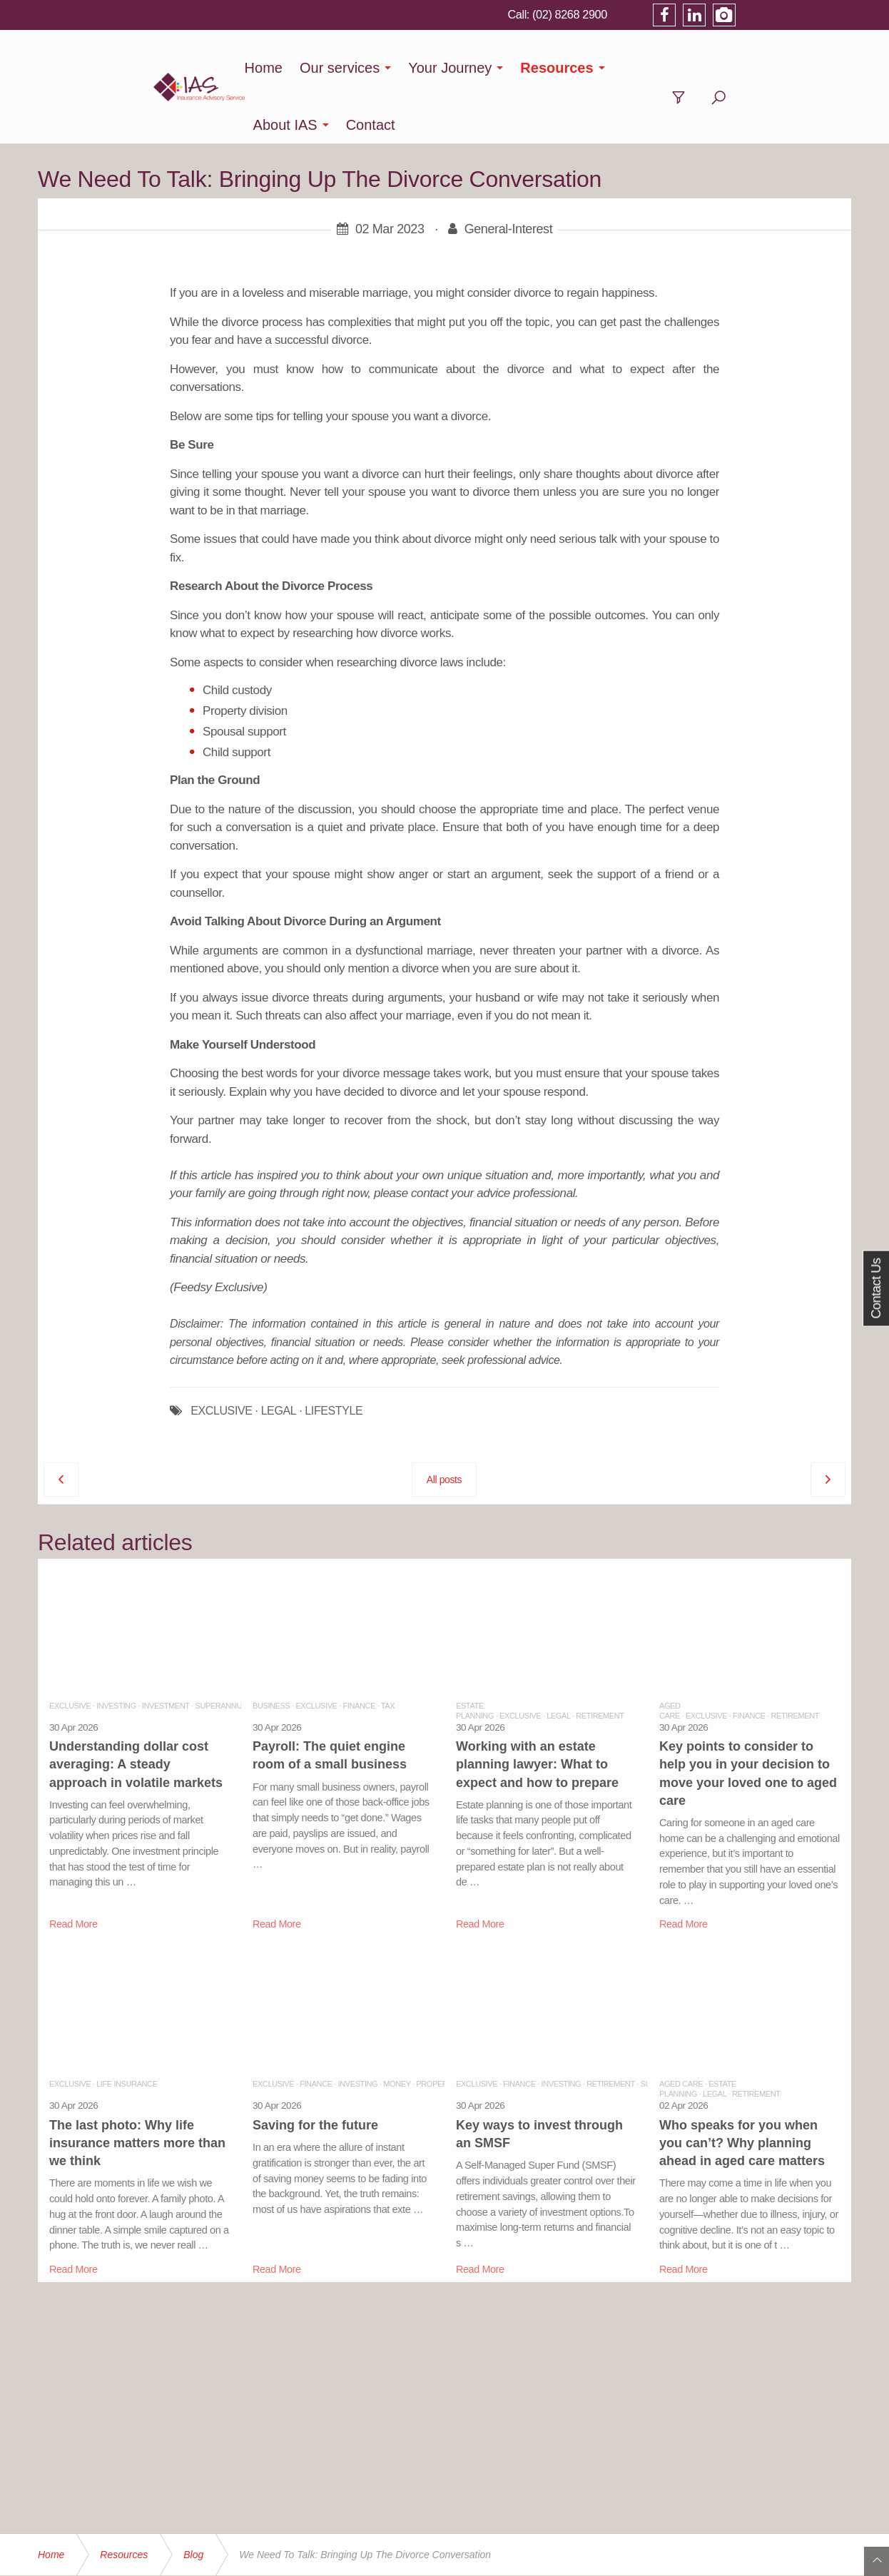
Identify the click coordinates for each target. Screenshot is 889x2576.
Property (436, 2026)
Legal (558, 1658)
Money (396, 2026)
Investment (166, 1648)
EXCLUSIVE (221, 1354)
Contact (746, 68)
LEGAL (279, 1354)
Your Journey (457, 68)
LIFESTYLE (333, 1354)
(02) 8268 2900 (681, 14)
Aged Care (681, 2026)
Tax (388, 1648)
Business (271, 1648)
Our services (347, 68)
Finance (359, 1648)
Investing (116, 1648)
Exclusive (70, 1648)
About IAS (661, 68)
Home (271, 68)
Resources (564, 68)
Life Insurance (126, 2026)
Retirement (600, 1658)
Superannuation (229, 1648)
